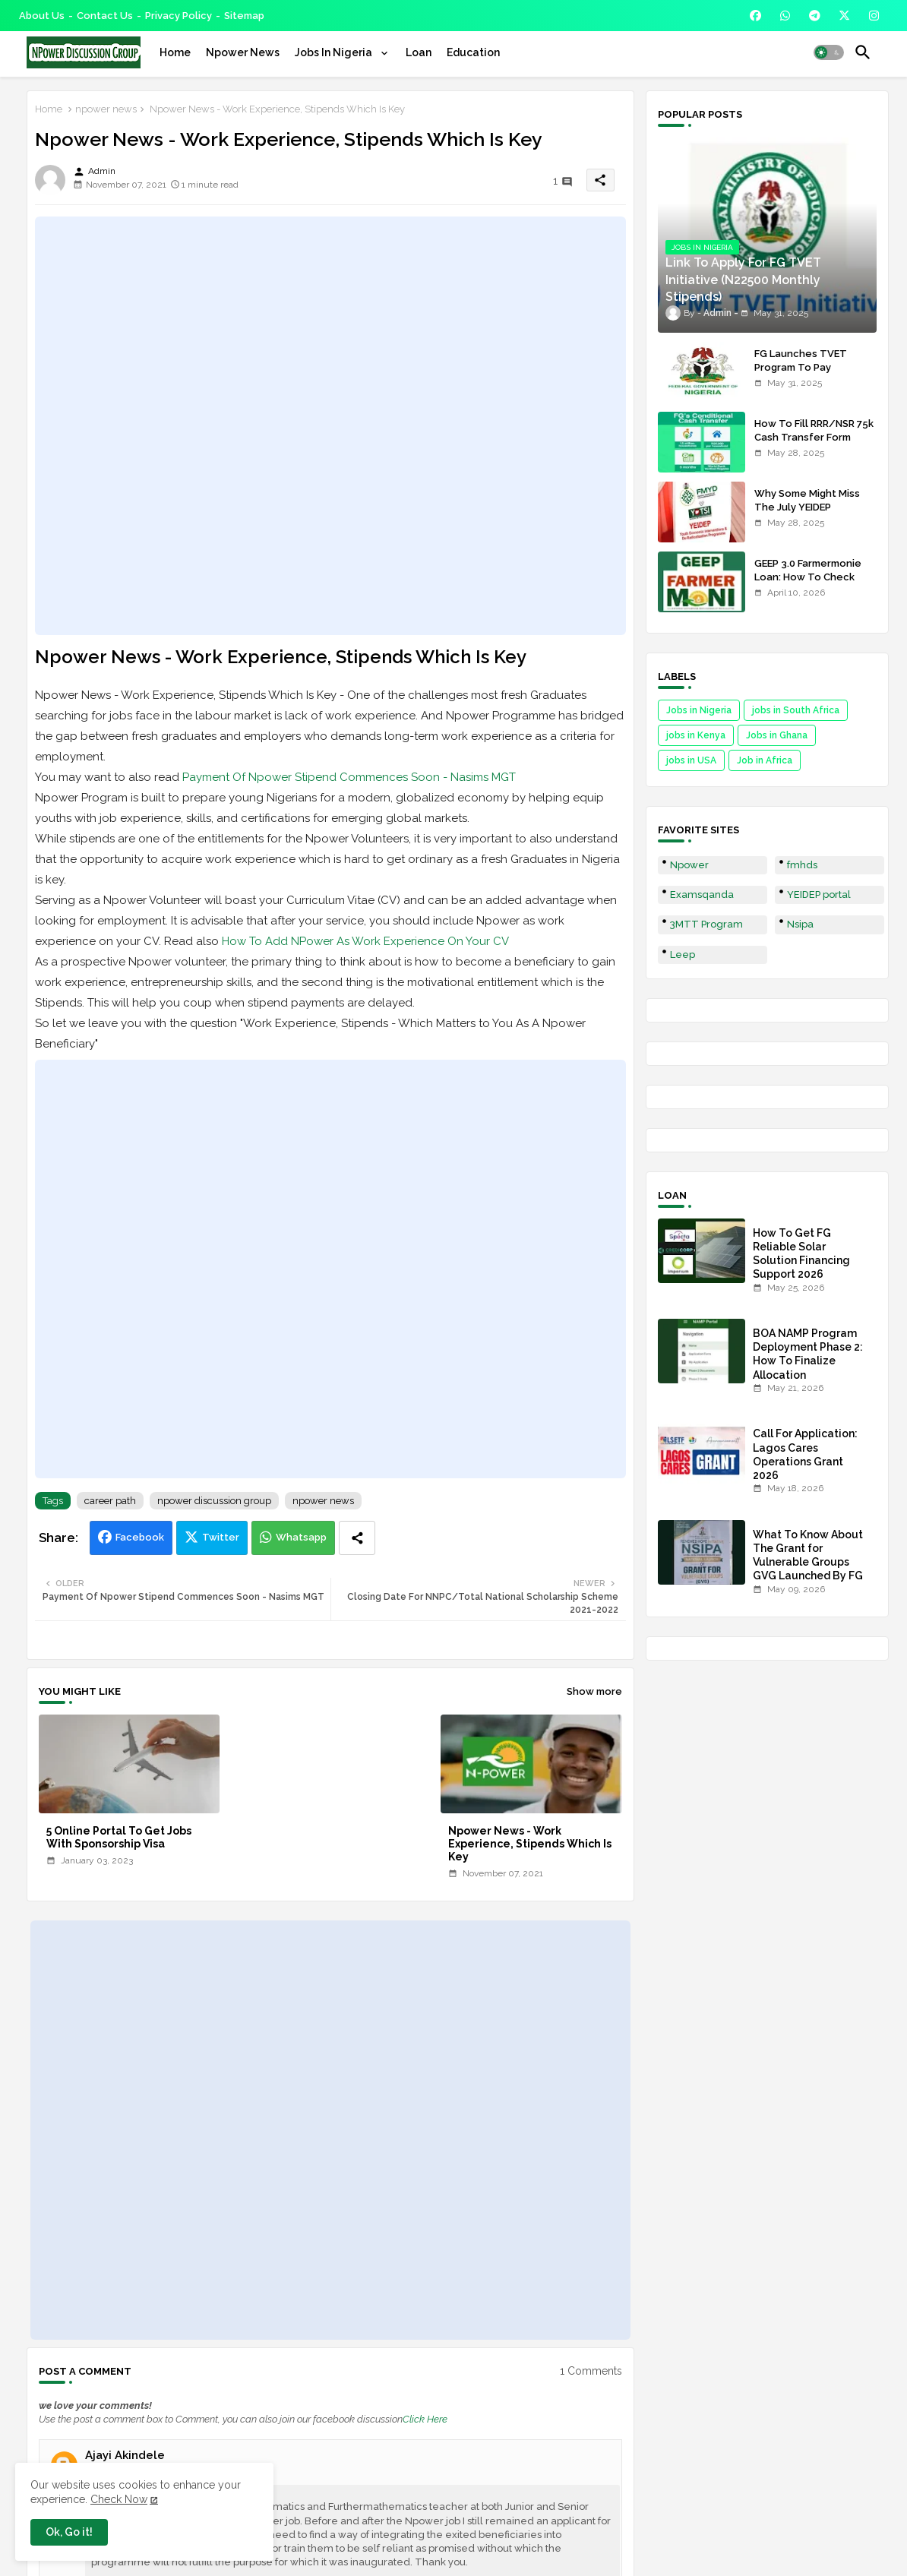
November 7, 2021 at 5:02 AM (142, 2469)
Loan (418, 52)
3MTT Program (706, 924)
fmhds (802, 865)
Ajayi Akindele (125, 2455)
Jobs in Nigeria (699, 710)
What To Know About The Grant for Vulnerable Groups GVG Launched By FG (808, 1555)
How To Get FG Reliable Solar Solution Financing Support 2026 (801, 1254)
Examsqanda (702, 894)
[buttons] (755, 15)
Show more (594, 1691)
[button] (829, 52)
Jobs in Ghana (776, 735)
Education (473, 52)
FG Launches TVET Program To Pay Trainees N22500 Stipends (800, 374)
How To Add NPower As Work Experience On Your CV (365, 941)
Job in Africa (764, 760)
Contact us (105, 15)
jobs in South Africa (795, 710)
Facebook (139, 1537)
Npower (689, 865)
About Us (42, 15)
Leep (682, 954)
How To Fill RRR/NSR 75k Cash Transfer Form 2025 (814, 437)
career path (110, 1500)
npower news (106, 109)
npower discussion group (214, 1500)
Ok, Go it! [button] (69, 2532)
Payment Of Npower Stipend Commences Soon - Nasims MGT (349, 777)
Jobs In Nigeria (334, 52)
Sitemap (244, 15)
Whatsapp (301, 1537)
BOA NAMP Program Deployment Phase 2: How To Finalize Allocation (808, 1354)
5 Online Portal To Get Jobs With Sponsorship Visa (118, 1837)
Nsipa (800, 924)
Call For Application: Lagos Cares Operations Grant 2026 (805, 1454)
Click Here (425, 2419)
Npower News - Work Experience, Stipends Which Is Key (530, 1844)
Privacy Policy (178, 15)
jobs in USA (691, 760)
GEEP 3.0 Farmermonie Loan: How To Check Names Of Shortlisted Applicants (807, 584)
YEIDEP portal (819, 894)
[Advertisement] (330, 426)
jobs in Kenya (695, 735)
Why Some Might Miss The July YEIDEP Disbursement (807, 507)
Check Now (118, 2499)
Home (175, 52)
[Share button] (357, 1538)
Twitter (220, 1537)
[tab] (175, 52)
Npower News (243, 52)
